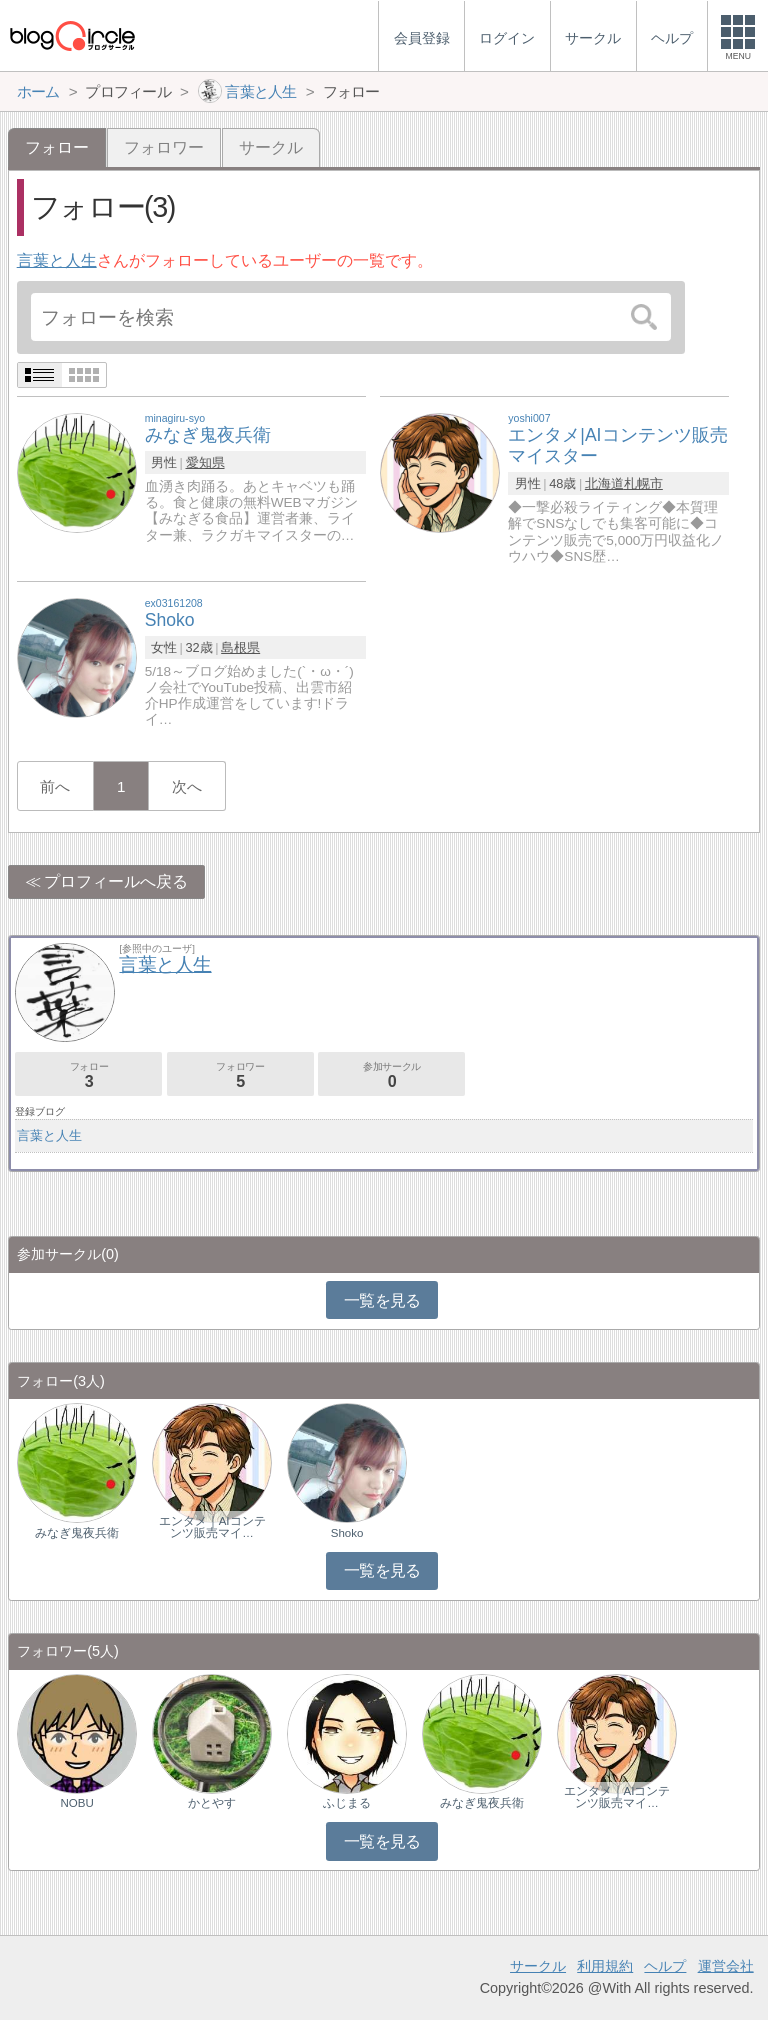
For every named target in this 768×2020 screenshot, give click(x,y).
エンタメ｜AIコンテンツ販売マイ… (212, 1527)
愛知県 (205, 462)
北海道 (604, 483)
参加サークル (391, 1075)
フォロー (88, 1075)
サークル (271, 147)
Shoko (347, 1533)
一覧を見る (382, 1300)
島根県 (240, 647)
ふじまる (347, 1803)
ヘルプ (665, 1966)
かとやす (212, 1803)
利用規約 (605, 1966)
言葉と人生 (57, 260)
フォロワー (164, 147)
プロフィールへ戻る (116, 881)
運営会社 (726, 1966)
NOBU (77, 1803)
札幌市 (643, 483)
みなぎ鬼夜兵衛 (77, 1533)
